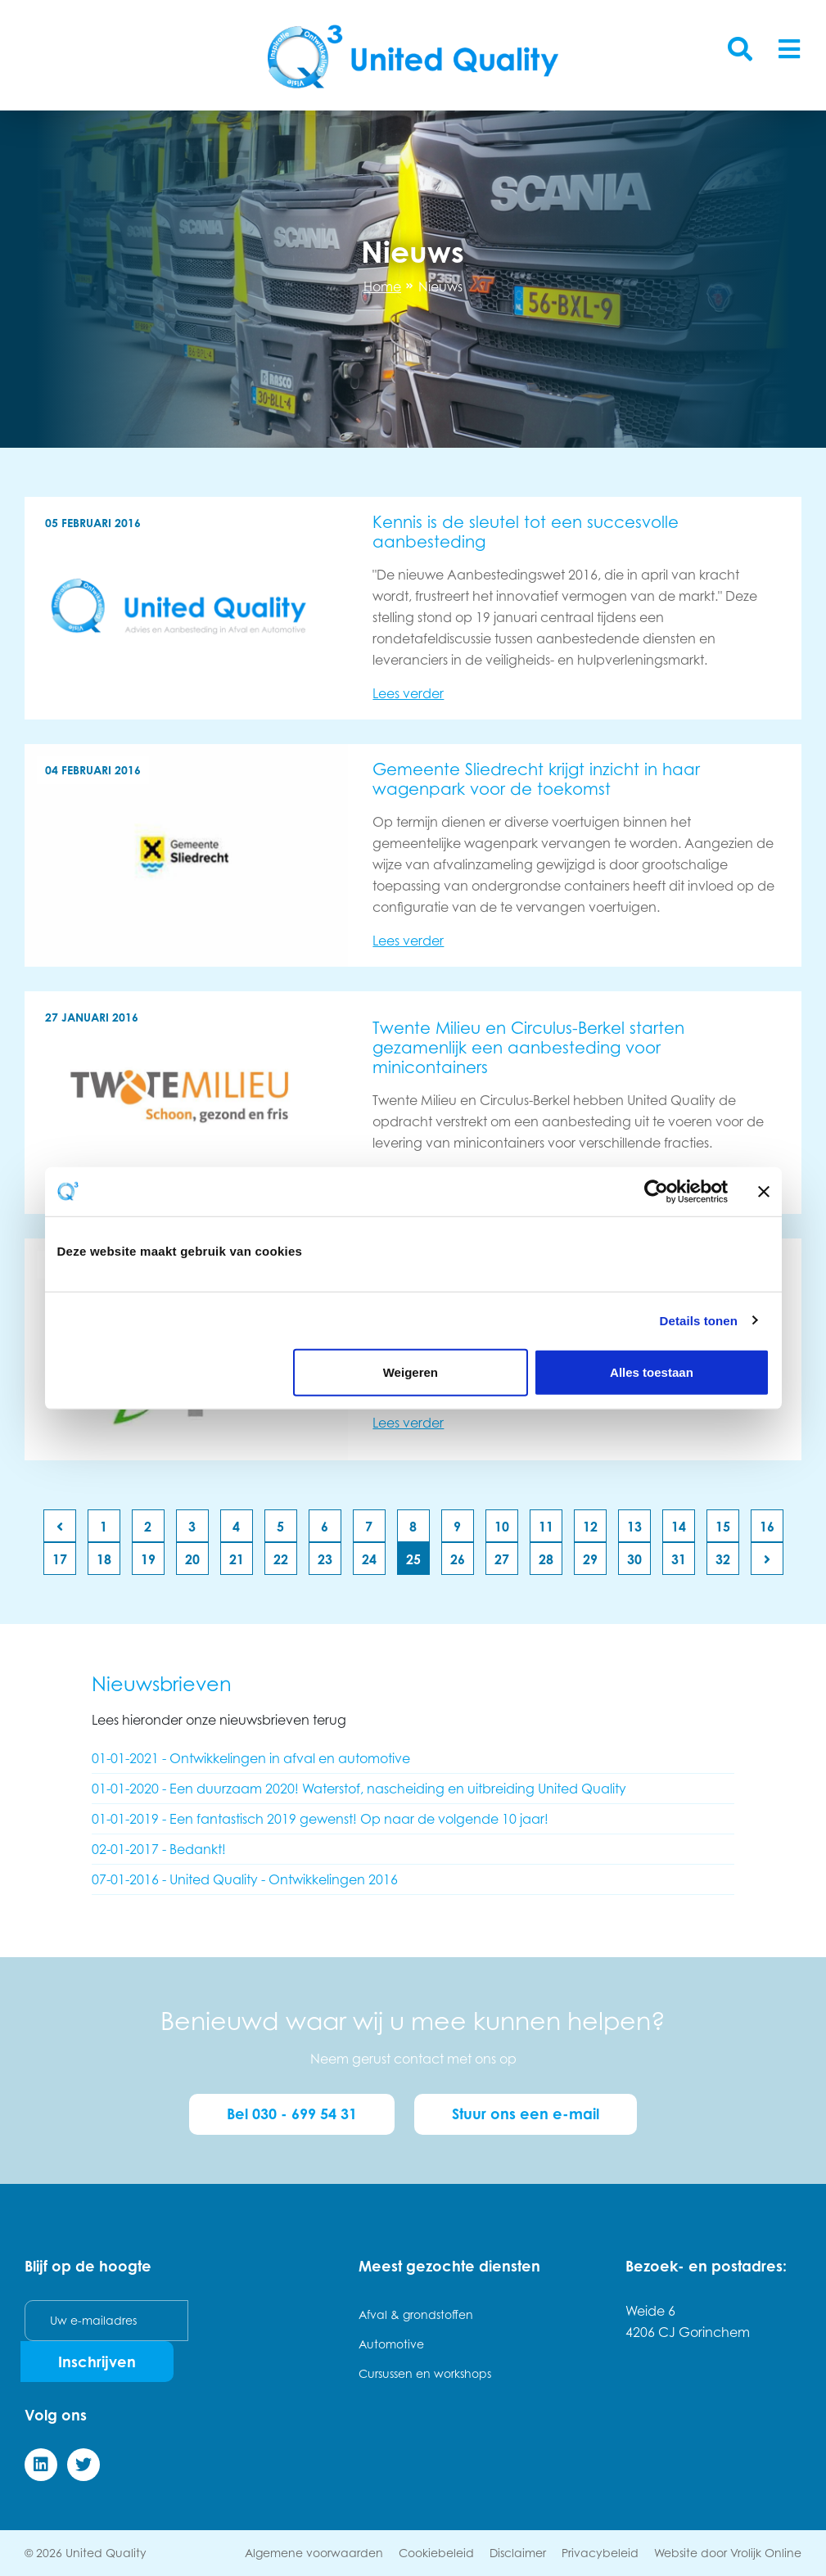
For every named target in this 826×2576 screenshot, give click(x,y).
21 (236, 1559)
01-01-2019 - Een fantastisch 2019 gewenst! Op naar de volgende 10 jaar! (320, 1819)
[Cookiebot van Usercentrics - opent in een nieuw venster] (656, 1191)
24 (369, 1559)
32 (722, 1559)
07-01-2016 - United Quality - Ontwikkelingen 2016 (245, 1879)
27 (501, 1559)
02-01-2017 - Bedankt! (159, 1849)
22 (280, 1559)
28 (546, 1559)
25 (413, 1559)
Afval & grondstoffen (416, 2314)
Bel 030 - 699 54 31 (292, 2114)
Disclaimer (518, 2553)
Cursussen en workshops (425, 2373)
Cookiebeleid (436, 2553)
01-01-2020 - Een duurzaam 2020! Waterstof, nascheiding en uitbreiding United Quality (359, 1788)
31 (678, 1559)
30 (634, 1559)
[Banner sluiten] (764, 1191)
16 (767, 1526)
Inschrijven (97, 2362)
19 (148, 1559)
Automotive (391, 2344)
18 (104, 1559)
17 (59, 1559)
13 (634, 1526)
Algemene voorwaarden (314, 2553)
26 (457, 1559)
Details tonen (699, 1320)
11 (546, 1526)
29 (590, 1559)
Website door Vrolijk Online (727, 2553)
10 (501, 1526)
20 (192, 1559)
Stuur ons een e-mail (525, 2114)
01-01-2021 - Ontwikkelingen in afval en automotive (251, 1758)
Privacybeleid (600, 2553)
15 (722, 1526)
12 (590, 1526)
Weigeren (410, 1372)
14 (678, 1526)
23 (325, 1559)
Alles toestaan (651, 1372)
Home (382, 286)
